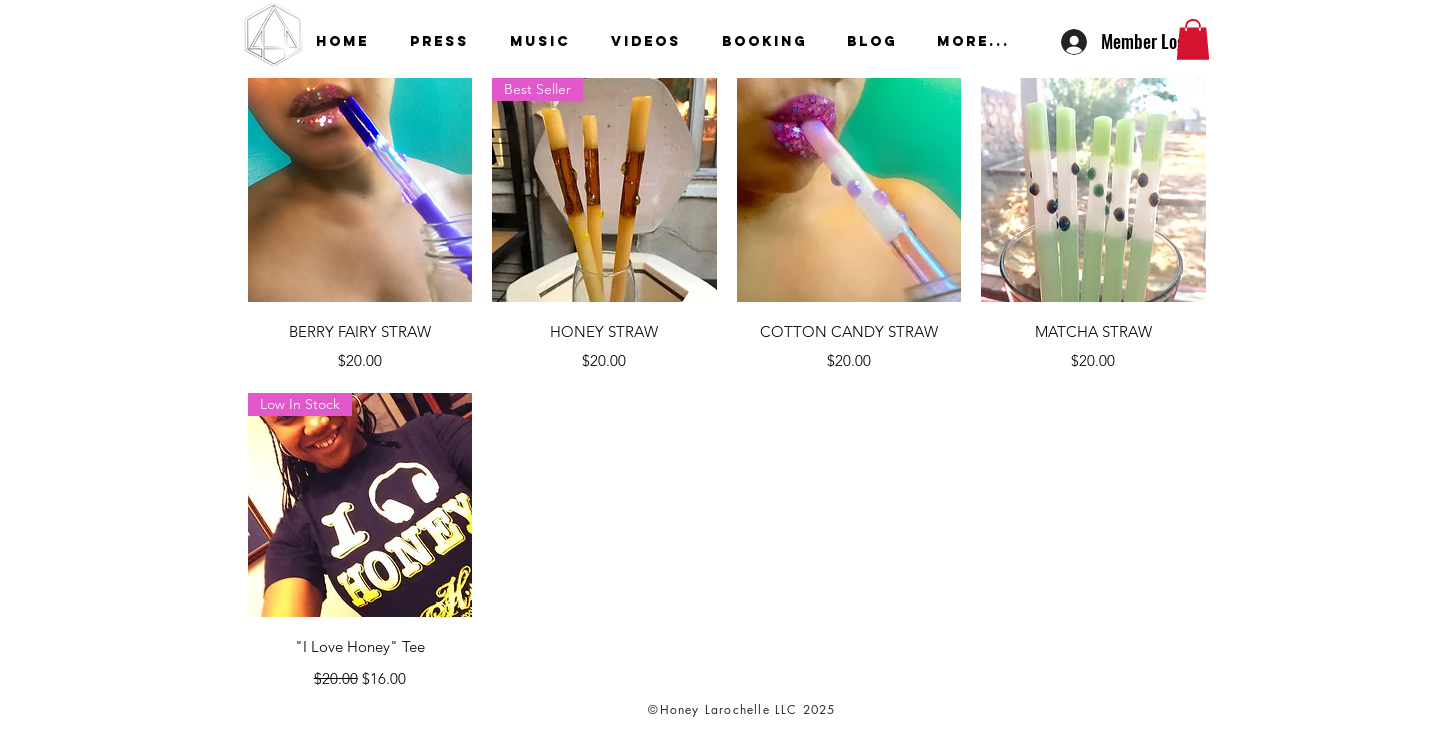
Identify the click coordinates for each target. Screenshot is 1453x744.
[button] (1193, 39)
